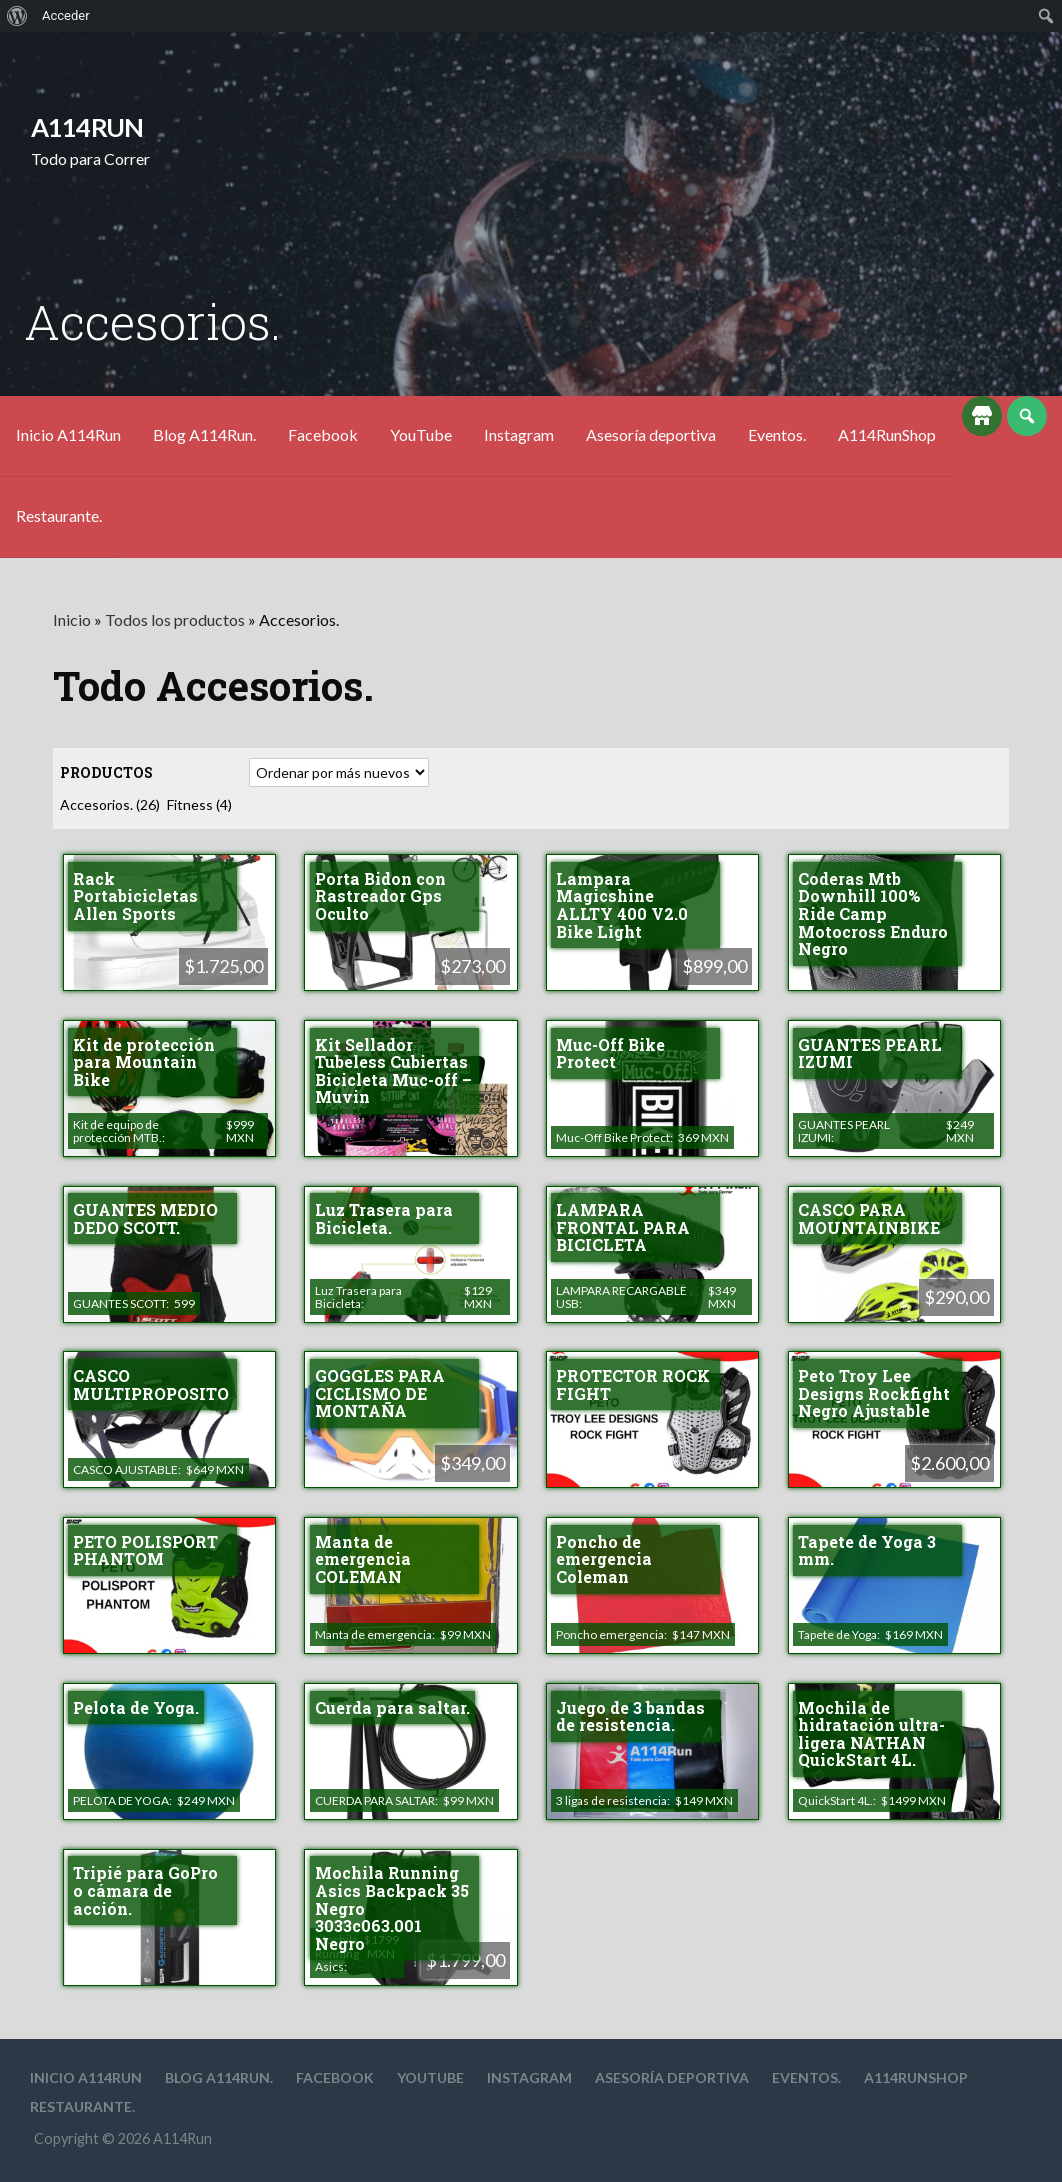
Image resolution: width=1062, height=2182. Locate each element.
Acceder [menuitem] (66, 15)
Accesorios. (110, 804)
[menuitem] (17, 16)
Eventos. (777, 434)
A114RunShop (887, 434)
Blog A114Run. (204, 434)
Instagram (519, 434)
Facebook (323, 434)
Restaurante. (59, 515)
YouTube (421, 434)
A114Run (87, 127)
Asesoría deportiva (651, 434)
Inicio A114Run (68, 434)
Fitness (199, 804)
